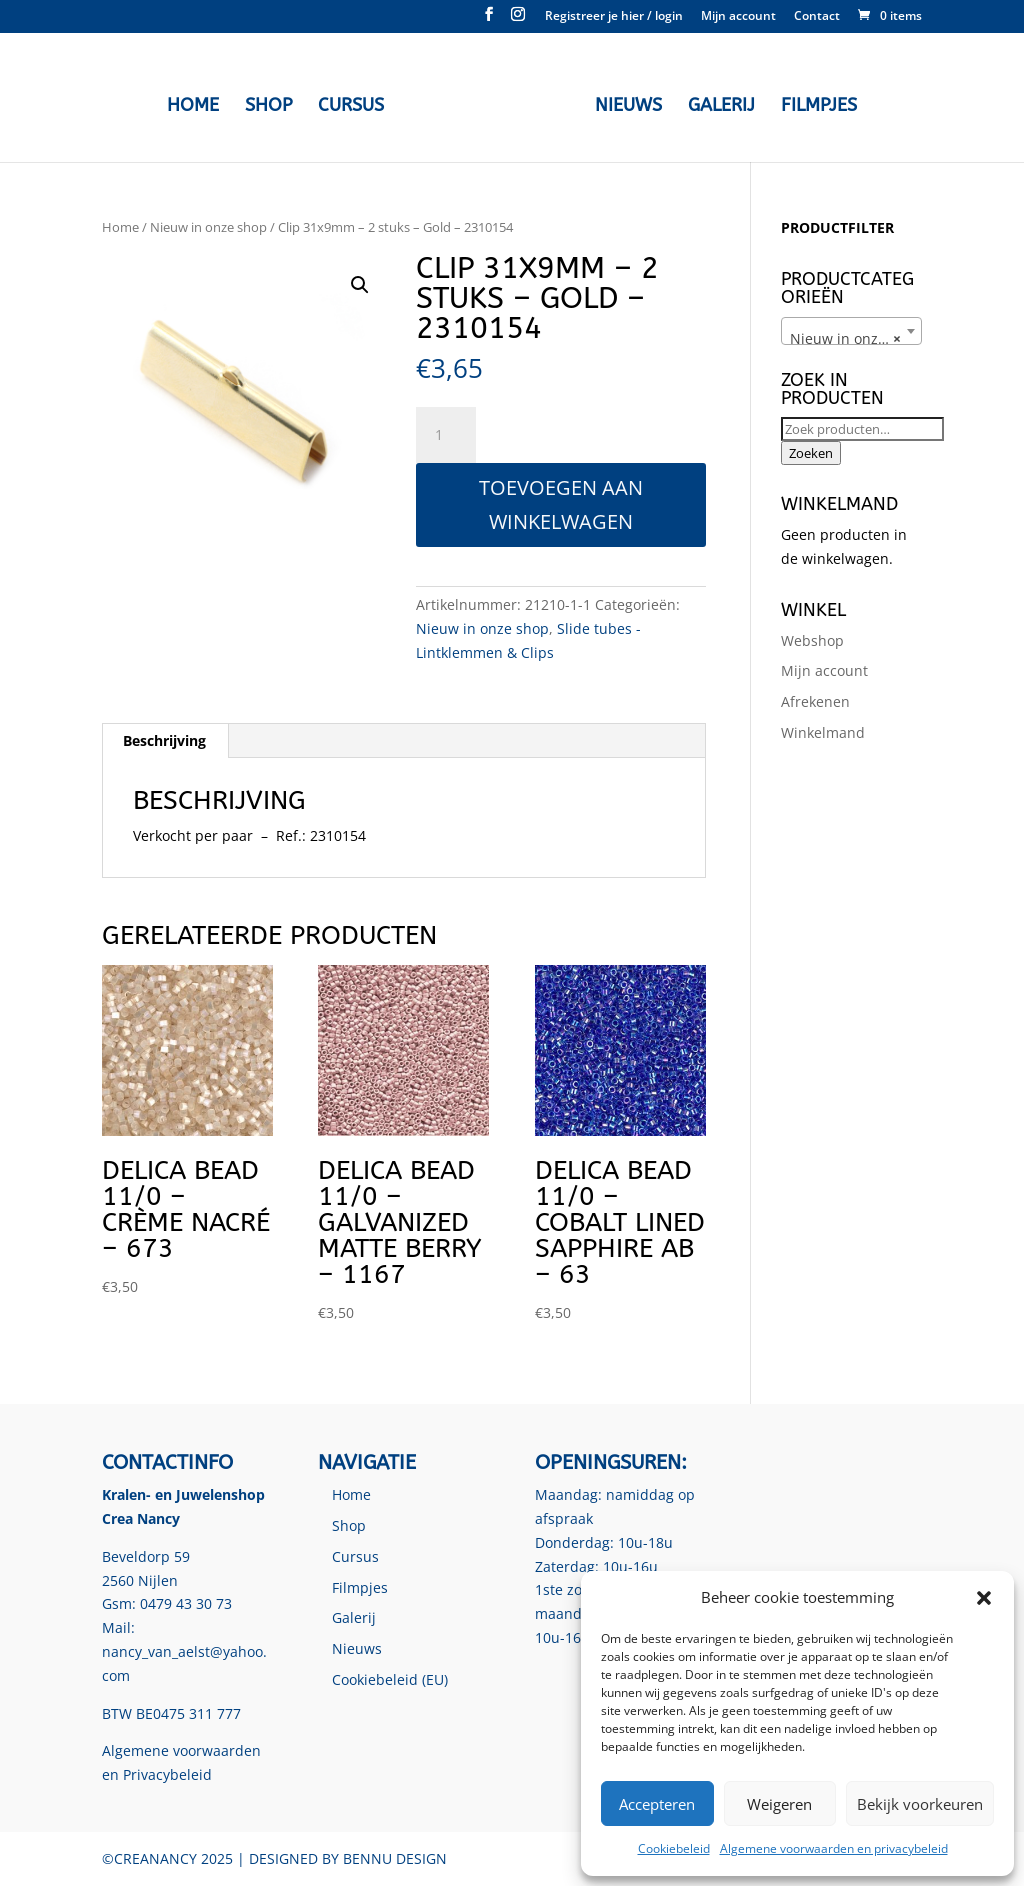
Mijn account (738, 17)
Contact (817, 17)
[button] (984, 1598)
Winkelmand (823, 732)
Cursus (356, 104)
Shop (273, 104)
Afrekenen (815, 701)
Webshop (812, 640)
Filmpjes (814, 104)
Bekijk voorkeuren (920, 1804)
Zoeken (811, 453)
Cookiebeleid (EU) (390, 1679)
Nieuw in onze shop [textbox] (855, 339)
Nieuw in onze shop (208, 227)
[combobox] (851, 331)
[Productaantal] (446, 435)
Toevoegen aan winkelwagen (561, 504)
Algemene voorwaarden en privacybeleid (834, 1848)
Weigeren (779, 1804)
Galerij (716, 104)
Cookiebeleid (674, 1848)
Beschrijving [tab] (164, 740)
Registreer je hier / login (614, 17)
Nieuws (623, 104)
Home (198, 104)
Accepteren (657, 1804)
